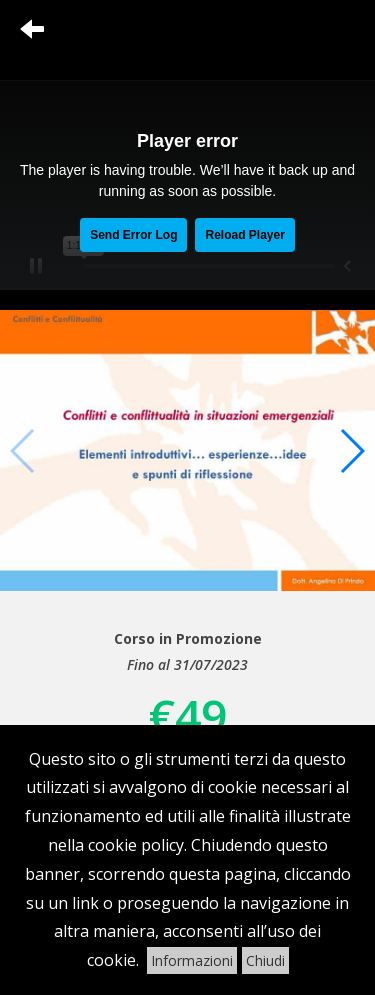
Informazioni (192, 960)
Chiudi (265, 960)
